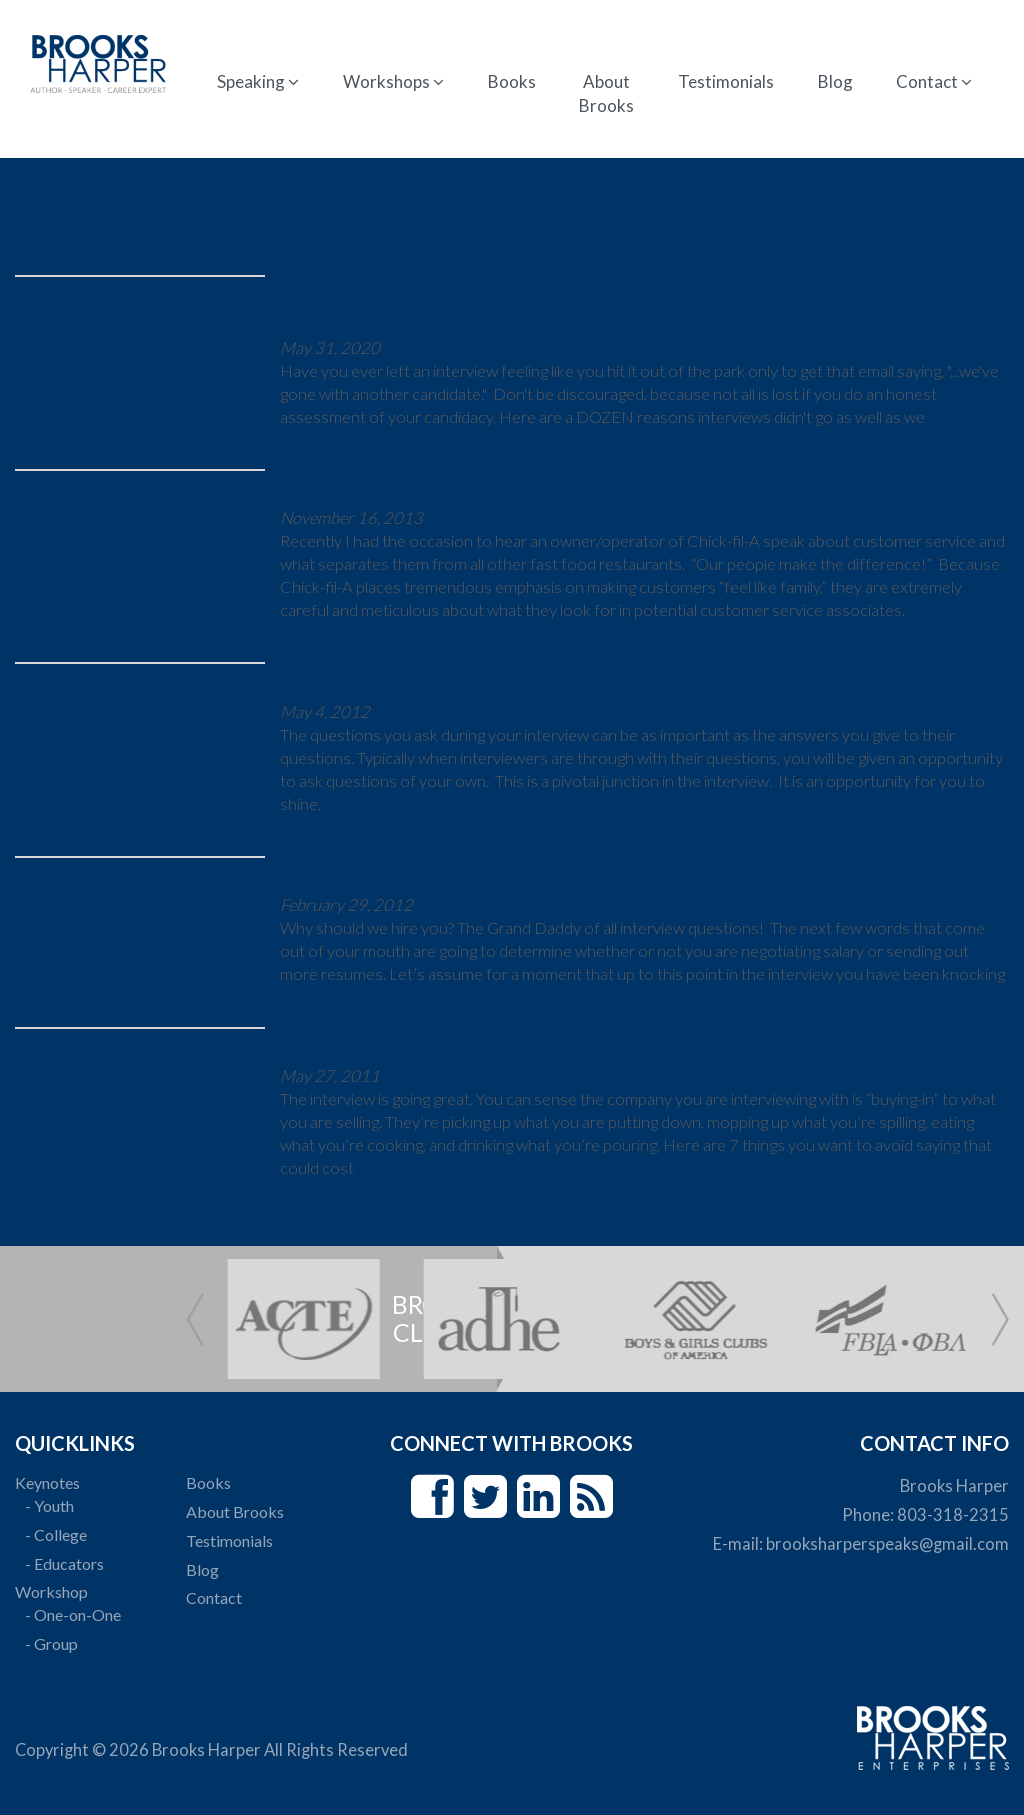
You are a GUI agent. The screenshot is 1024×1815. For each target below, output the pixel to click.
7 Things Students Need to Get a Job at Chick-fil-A (503, 485)
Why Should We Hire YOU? (392, 872)
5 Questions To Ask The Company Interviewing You (507, 678)
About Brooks (606, 93)
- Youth (49, 1505)
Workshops (393, 81)
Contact (934, 81)
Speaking (258, 81)
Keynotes (47, 1482)
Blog (835, 81)
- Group (51, 1643)
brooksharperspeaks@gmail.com (887, 1544)
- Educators (64, 1563)
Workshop (51, 1591)
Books (512, 81)
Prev (195, 1319)
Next (1000, 1319)
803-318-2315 (953, 1515)
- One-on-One (73, 1614)
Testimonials (726, 81)
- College (56, 1534)
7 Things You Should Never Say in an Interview (487, 1043)
